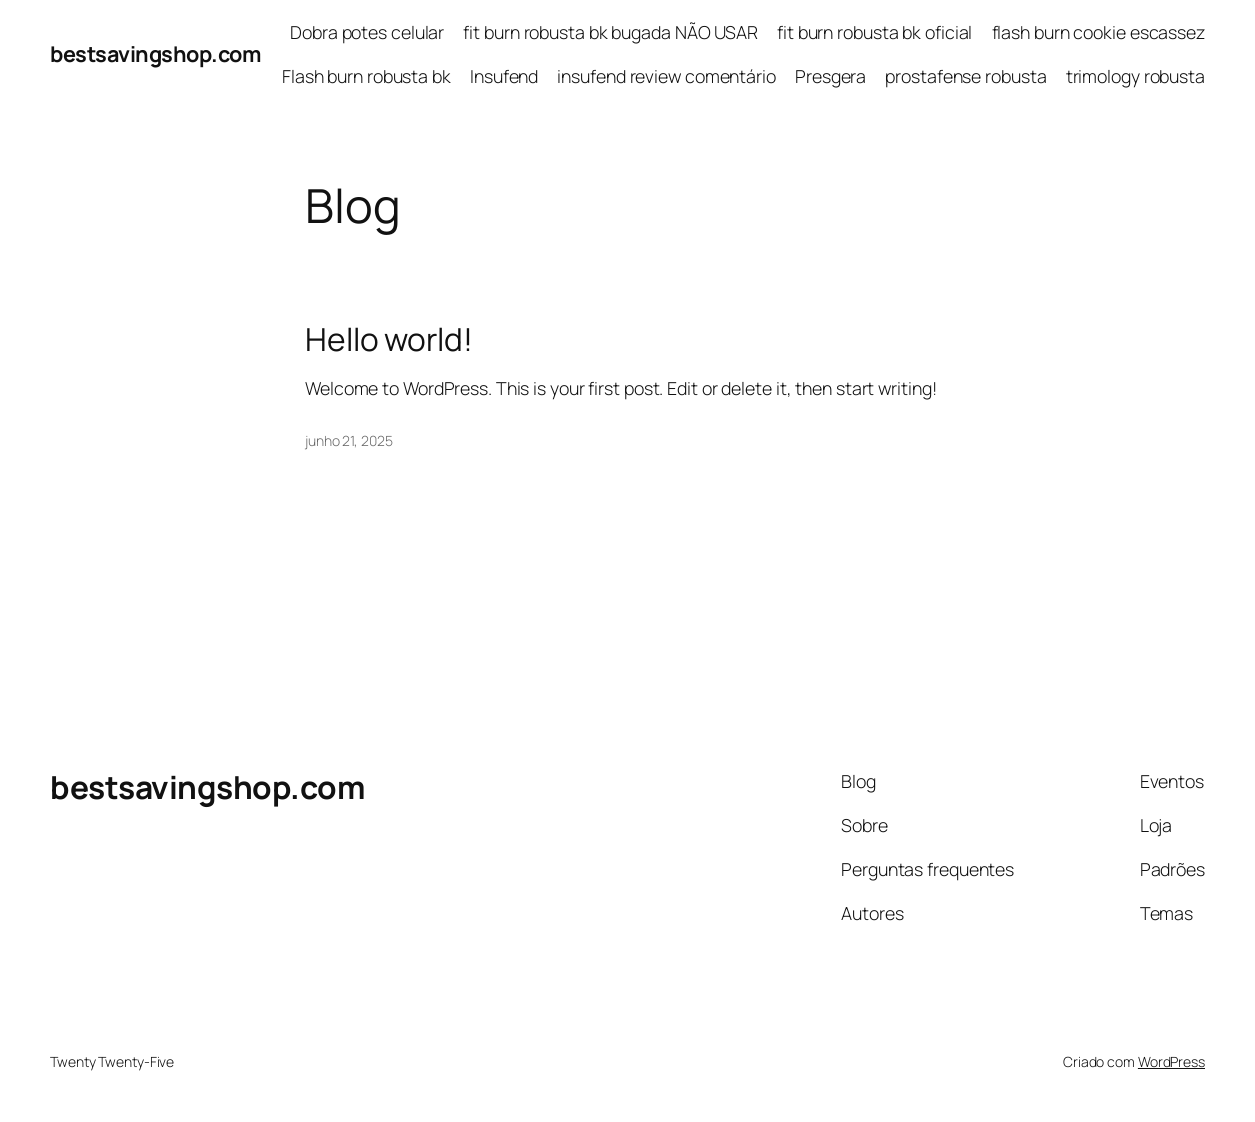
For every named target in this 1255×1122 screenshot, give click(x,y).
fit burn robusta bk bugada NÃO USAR (610, 32)
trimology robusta (1135, 76)
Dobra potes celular (367, 32)
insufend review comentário (666, 76)
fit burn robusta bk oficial (874, 32)
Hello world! (389, 339)
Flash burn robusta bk (366, 76)
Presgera (830, 76)
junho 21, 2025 (349, 440)
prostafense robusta (965, 76)
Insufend (504, 76)
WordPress (1171, 1061)
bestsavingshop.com (155, 53)
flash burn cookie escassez (1098, 32)
